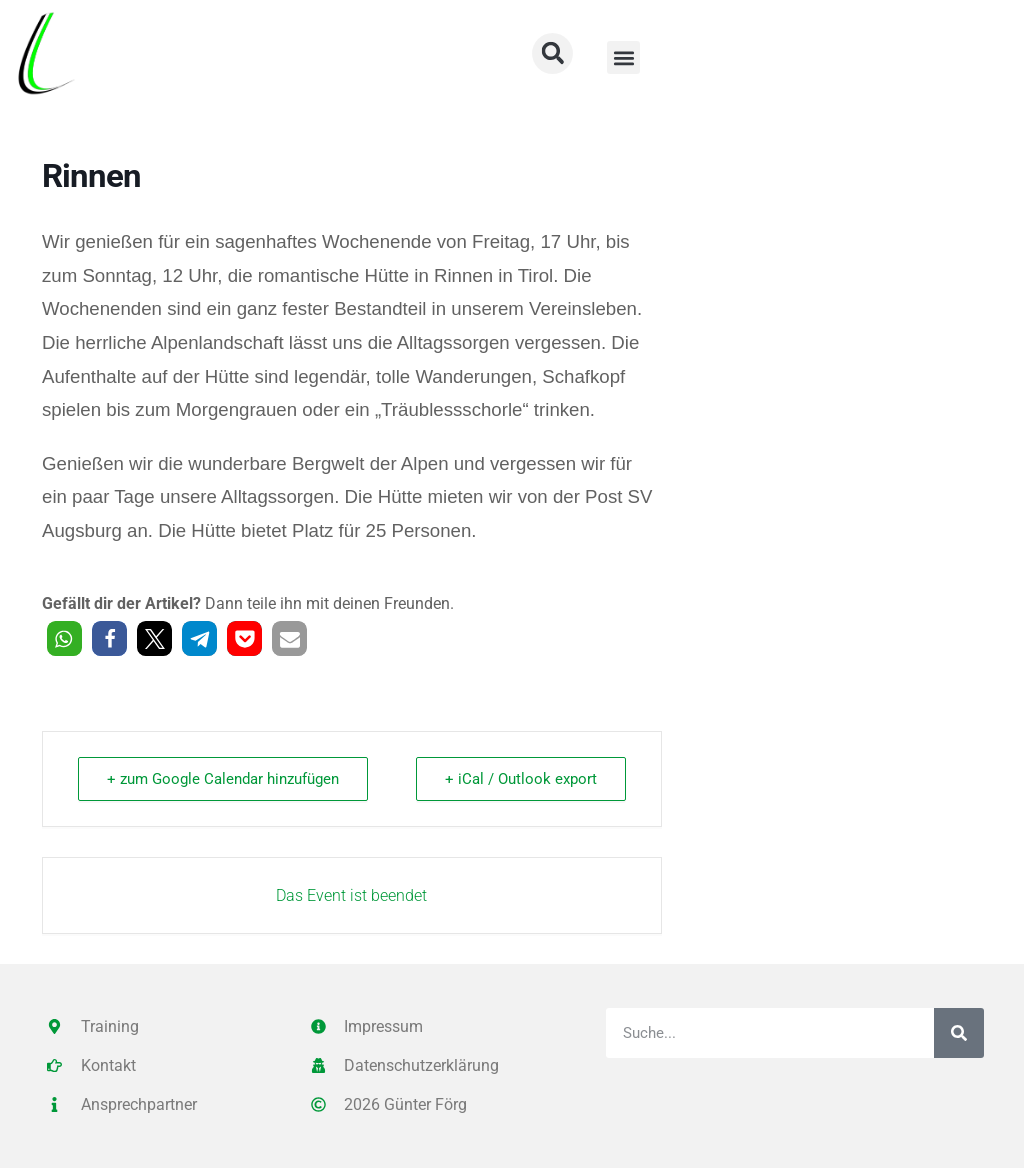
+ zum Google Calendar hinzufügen (223, 779)
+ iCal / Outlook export (521, 779)
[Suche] (959, 1033)
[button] (623, 57)
